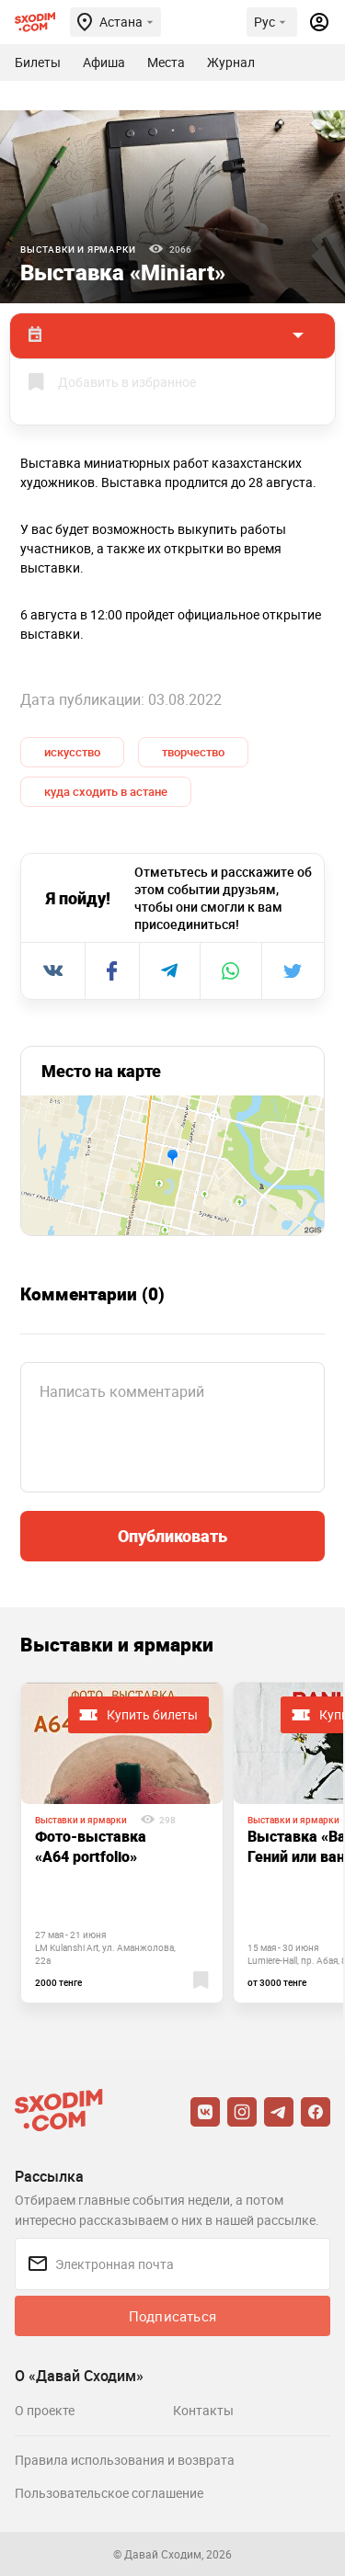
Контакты (203, 2410)
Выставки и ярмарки (77, 249)
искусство (72, 751)
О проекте (45, 2410)
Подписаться (172, 2316)
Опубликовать (172, 1536)
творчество (193, 751)
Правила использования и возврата (125, 2459)
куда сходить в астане (105, 791)
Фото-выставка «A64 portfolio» (90, 1846)
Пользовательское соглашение (109, 2493)
